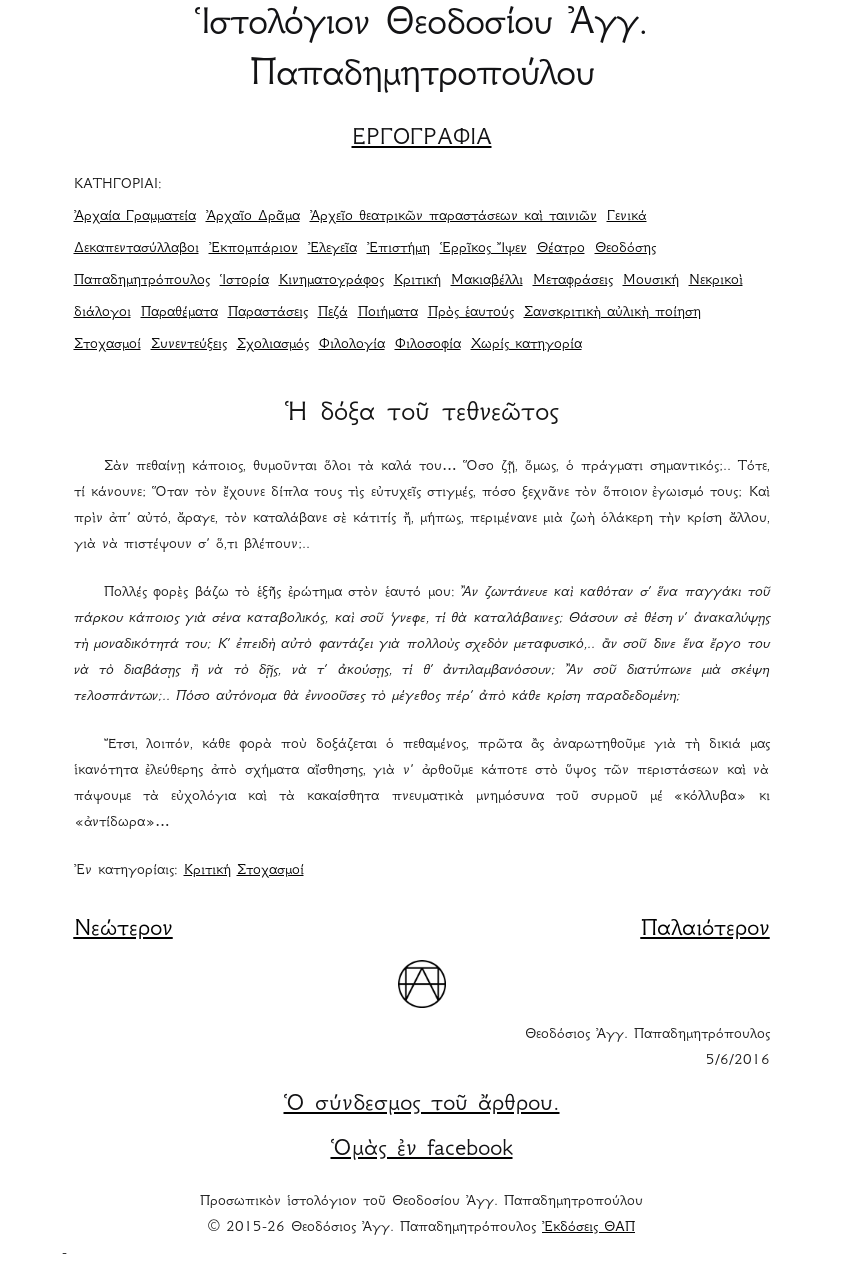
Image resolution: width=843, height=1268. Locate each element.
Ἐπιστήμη (398, 249)
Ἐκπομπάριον (253, 249)
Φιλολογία (352, 345)
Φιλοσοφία (428, 345)
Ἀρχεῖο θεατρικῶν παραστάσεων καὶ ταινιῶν (453, 217)
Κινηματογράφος (331, 281)
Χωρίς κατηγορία (526, 345)
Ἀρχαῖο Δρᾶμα (253, 217)
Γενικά (627, 217)
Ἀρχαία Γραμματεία (135, 217)
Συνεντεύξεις (189, 345)
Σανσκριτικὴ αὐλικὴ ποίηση (612, 313)
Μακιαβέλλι (487, 281)
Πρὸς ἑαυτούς (471, 313)
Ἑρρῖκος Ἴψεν (483, 249)
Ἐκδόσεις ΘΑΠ (588, 1228)
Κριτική (417, 281)
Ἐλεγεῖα (332, 249)
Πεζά (333, 313)
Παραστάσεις (268, 313)
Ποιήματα (388, 313)
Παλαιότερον (705, 930)
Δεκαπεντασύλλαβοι (136, 249)
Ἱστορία (244, 281)
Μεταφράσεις (573, 281)
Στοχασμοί (107, 345)
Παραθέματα (179, 313)
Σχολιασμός (273, 345)
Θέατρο (561, 249)
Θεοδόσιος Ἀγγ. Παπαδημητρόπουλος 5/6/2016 (647, 1048)
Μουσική (651, 281)
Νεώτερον (123, 930)
